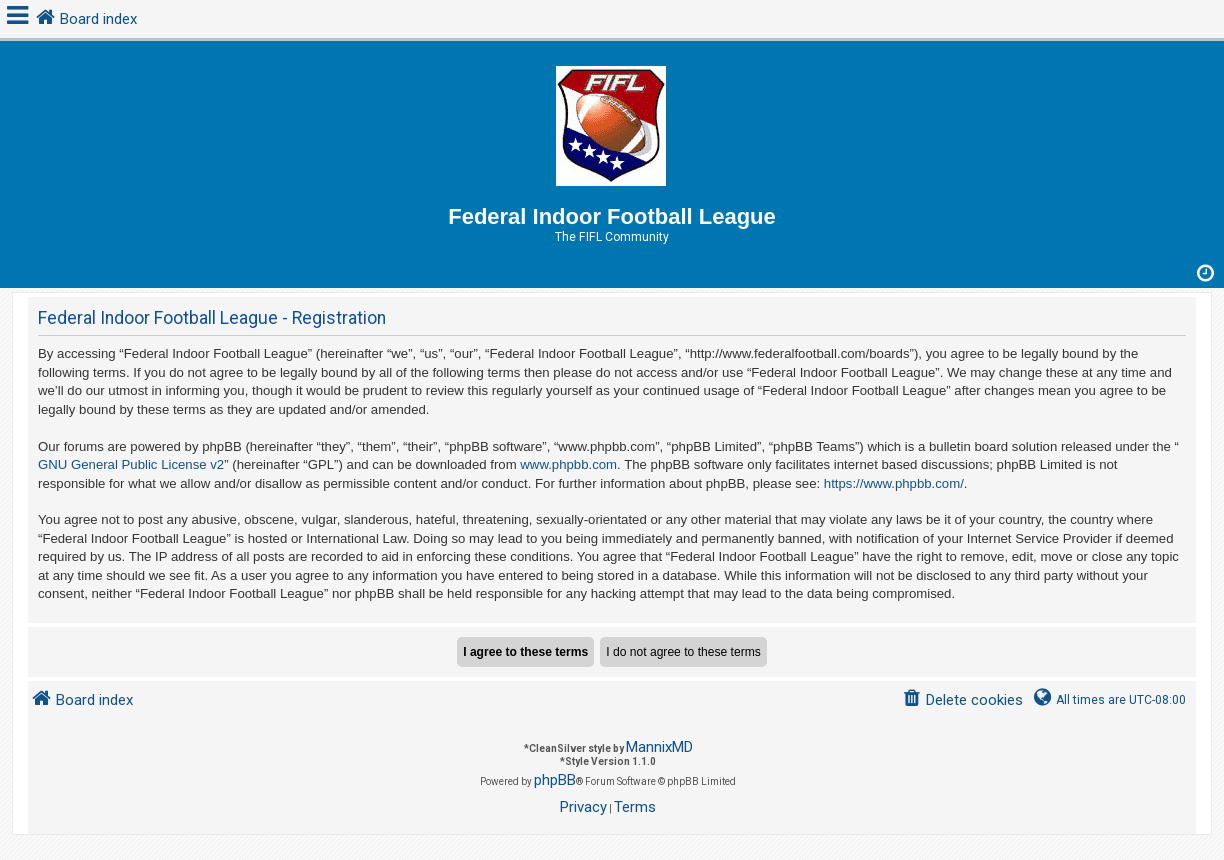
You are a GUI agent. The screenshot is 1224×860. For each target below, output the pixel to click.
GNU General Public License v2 (131, 464)
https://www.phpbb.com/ (894, 483)
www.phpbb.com (568, 464)
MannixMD (659, 747)
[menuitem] (962, 700)
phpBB (555, 780)
